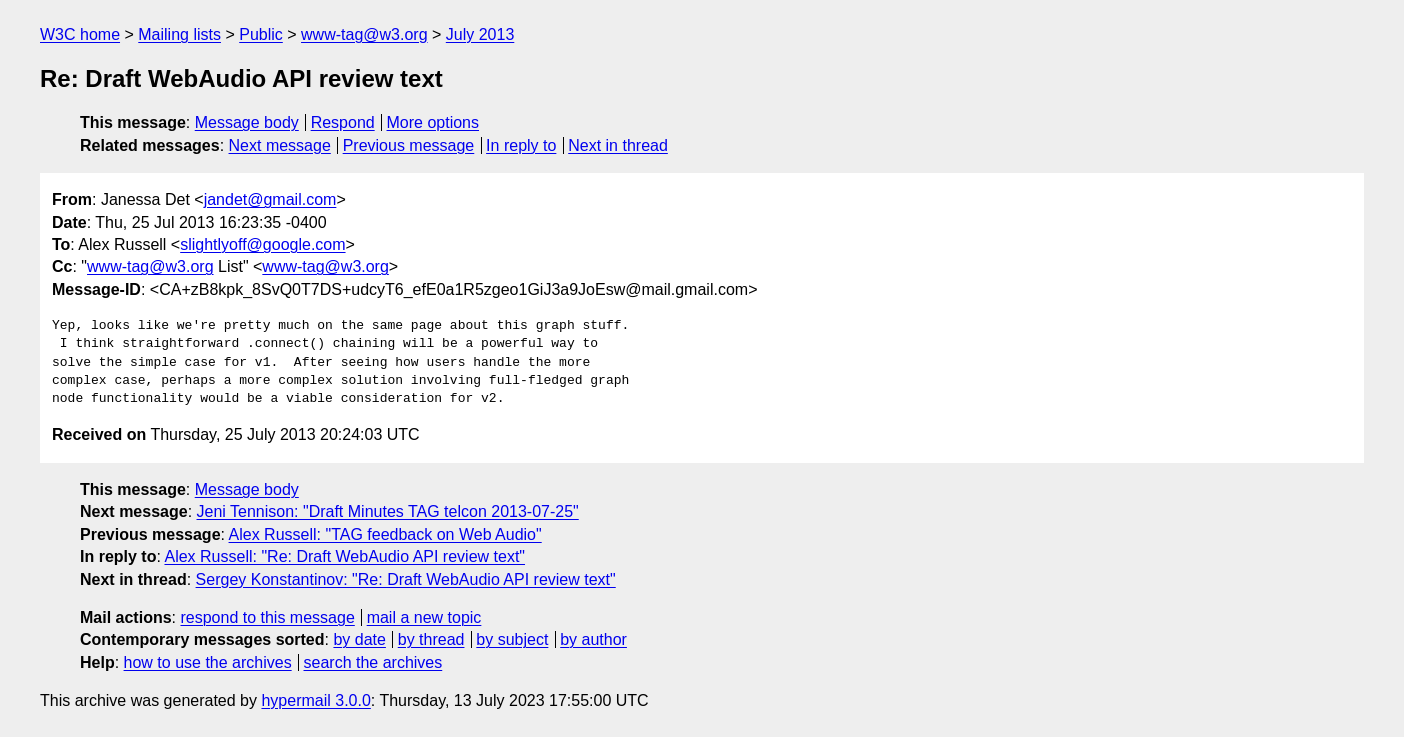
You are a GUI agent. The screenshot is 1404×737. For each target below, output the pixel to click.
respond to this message (267, 617)
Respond (343, 122)
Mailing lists (179, 34)
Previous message (409, 145)
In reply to (521, 145)
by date (359, 639)
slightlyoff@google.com (262, 244)
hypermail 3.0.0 (315, 700)
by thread (431, 639)
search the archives (373, 662)
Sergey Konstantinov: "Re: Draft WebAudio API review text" (406, 579)
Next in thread (618, 145)
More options (433, 122)
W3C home (80, 34)
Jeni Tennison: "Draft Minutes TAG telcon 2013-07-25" (388, 511)
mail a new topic (424, 617)
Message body (247, 122)
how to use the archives (208, 662)
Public (261, 34)
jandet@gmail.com (270, 199)
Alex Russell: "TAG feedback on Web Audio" (385, 534)
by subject (512, 639)
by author (593, 639)
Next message (280, 145)
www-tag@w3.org (364, 34)
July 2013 (480, 34)
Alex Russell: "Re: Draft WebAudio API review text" (344, 556)
